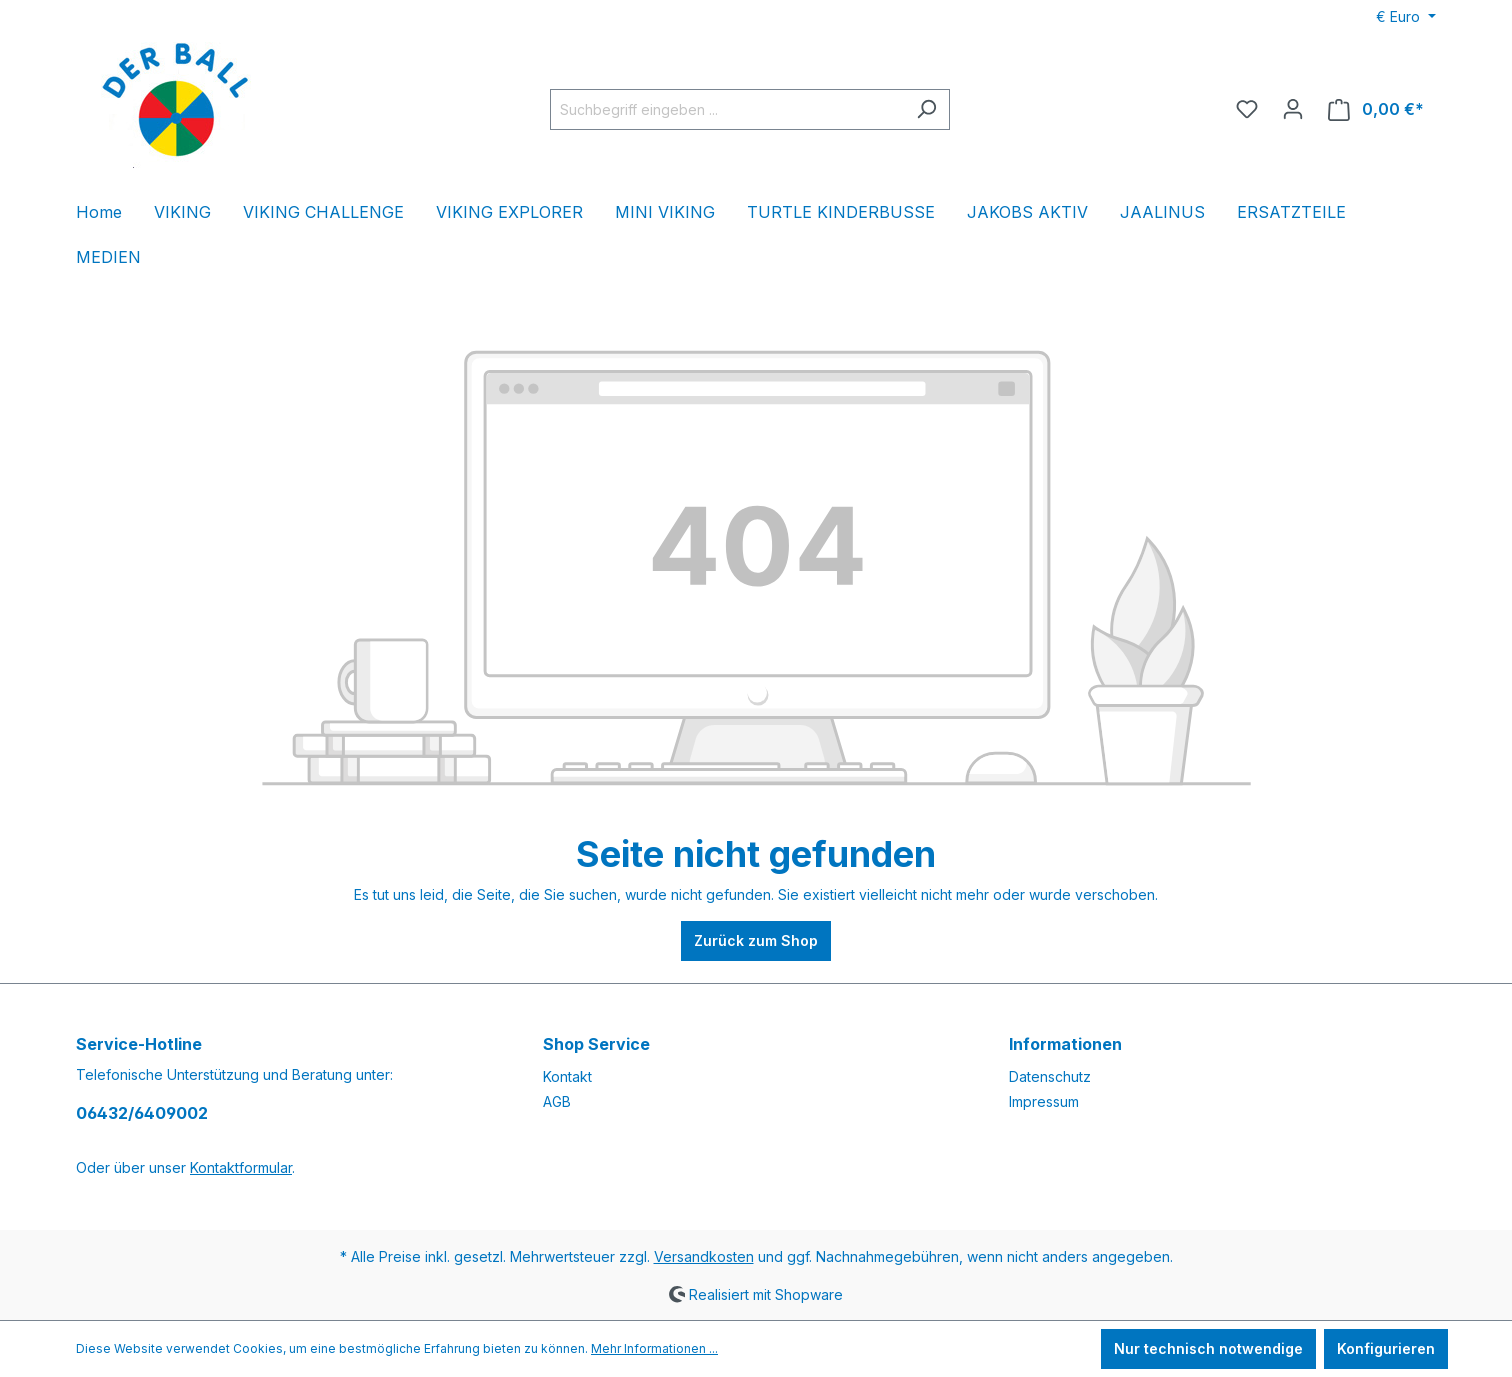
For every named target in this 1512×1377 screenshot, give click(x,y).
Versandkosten (704, 1256)
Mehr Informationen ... (654, 1348)
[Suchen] (926, 109)
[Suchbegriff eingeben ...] (727, 109)
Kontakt (567, 1076)
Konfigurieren (1386, 1348)
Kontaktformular (241, 1167)
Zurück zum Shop (756, 940)
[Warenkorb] (1376, 109)
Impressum (1044, 1101)
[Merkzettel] (1247, 109)
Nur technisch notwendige (1208, 1348)
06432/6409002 (142, 1113)
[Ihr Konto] (1293, 109)
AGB (557, 1101)
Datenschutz (1050, 1076)
